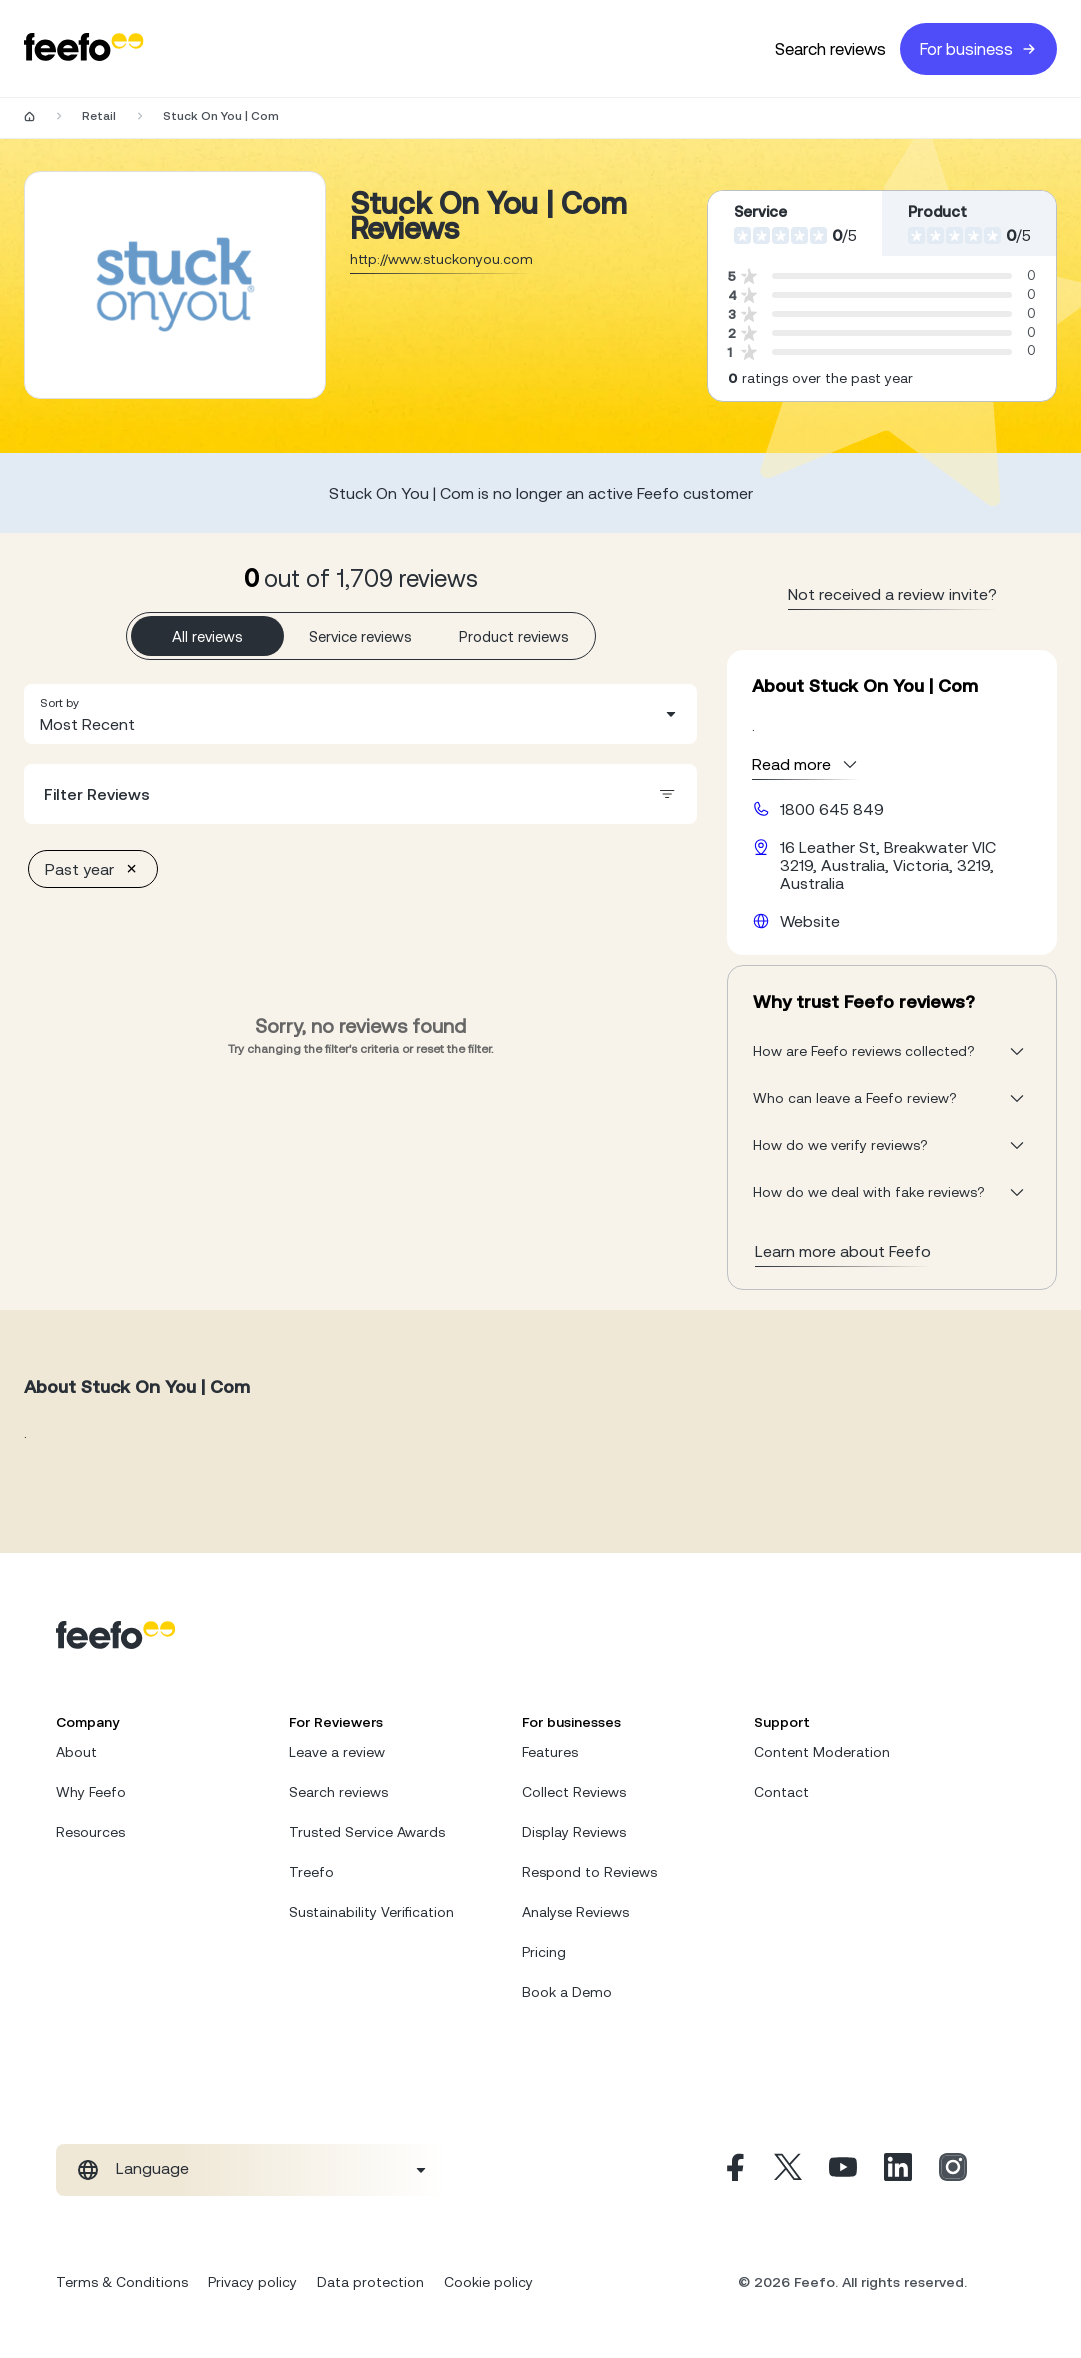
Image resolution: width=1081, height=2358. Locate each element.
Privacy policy (252, 2282)
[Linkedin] (898, 2170)
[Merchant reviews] (175, 285)
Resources (90, 1832)
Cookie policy (488, 2282)
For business (978, 49)
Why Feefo (91, 1792)
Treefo (311, 1872)
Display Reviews (574, 1832)
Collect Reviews (574, 1792)
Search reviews (830, 49)
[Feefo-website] (84, 48)
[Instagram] (953, 2170)
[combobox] (360, 714)
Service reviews (360, 636)
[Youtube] (843, 2170)
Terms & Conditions (122, 2282)
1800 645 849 (832, 809)
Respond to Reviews (589, 1872)
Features (550, 1752)
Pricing (544, 1952)
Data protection (370, 2282)
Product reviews (514, 636)
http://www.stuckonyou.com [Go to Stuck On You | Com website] (441, 259)
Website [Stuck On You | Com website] (810, 921)
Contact (781, 1792)
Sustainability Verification (371, 1912)
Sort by (59, 703)
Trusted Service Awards (367, 1832)
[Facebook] (733, 2170)
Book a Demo (567, 1992)
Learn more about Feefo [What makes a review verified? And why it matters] (843, 1251)
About (76, 1752)
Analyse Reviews (575, 1912)
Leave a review (337, 1752)
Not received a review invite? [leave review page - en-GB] (892, 594)
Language (152, 2168)
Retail (99, 116)
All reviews (207, 636)
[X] (788, 2170)
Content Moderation (822, 1752)
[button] (360, 714)
